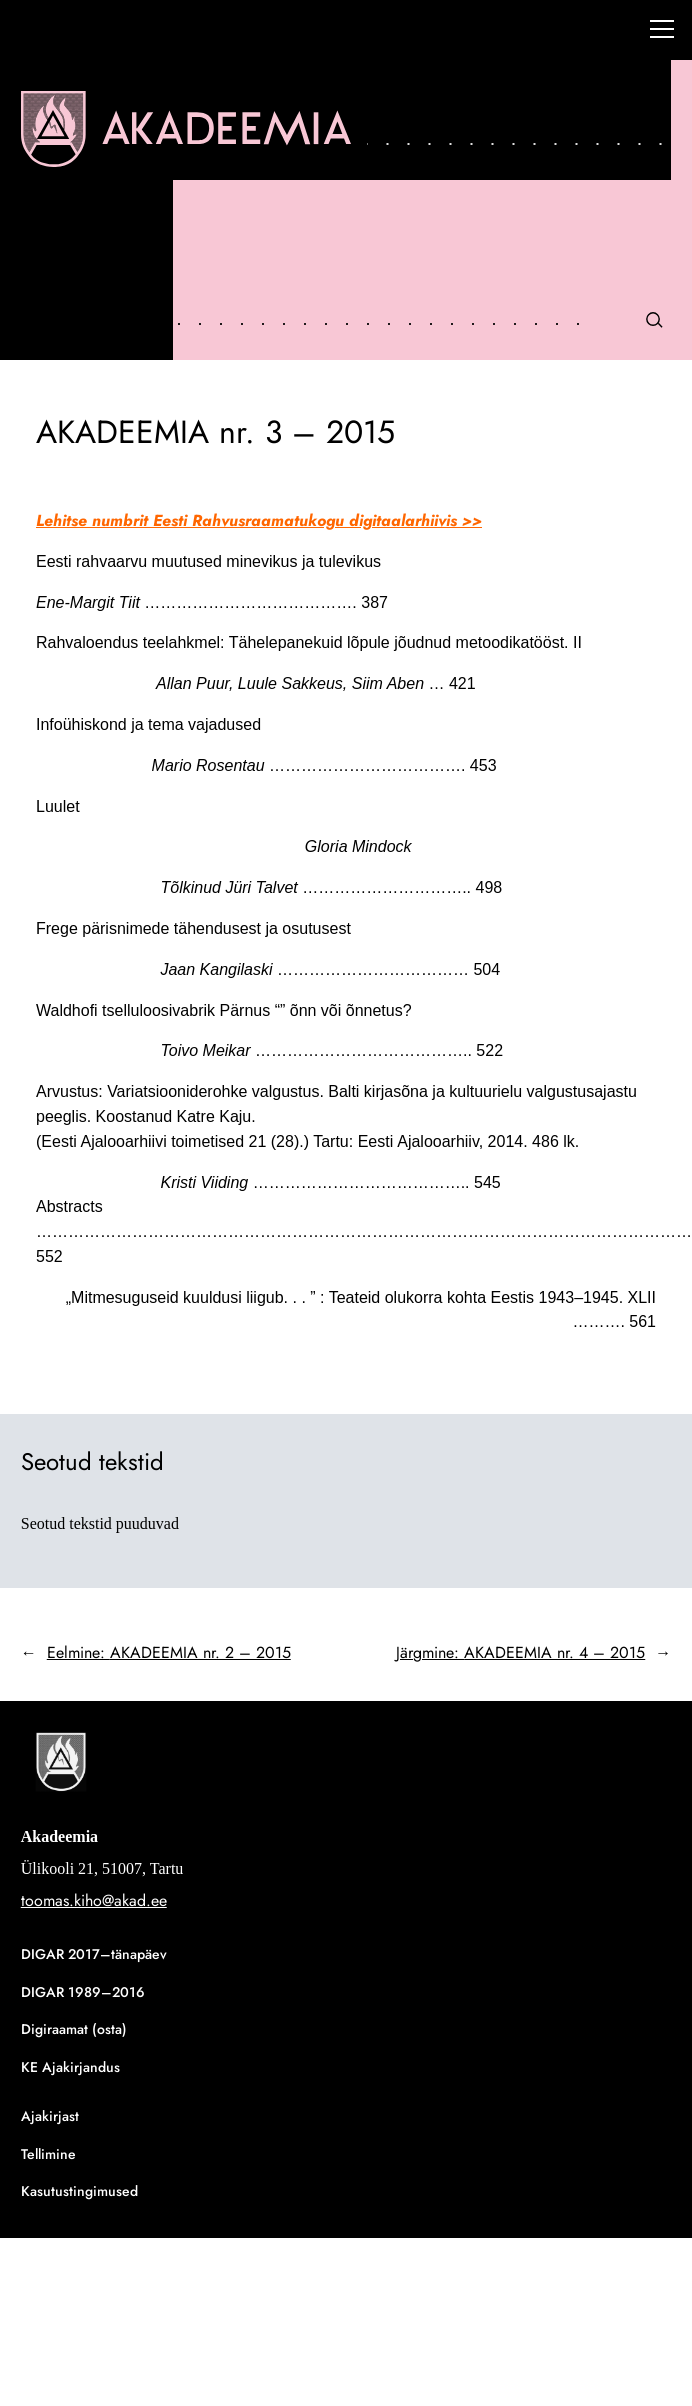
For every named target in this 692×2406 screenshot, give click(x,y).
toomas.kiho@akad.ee (94, 1900)
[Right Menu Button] (662, 32)
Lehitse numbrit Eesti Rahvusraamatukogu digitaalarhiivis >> (259, 520)
